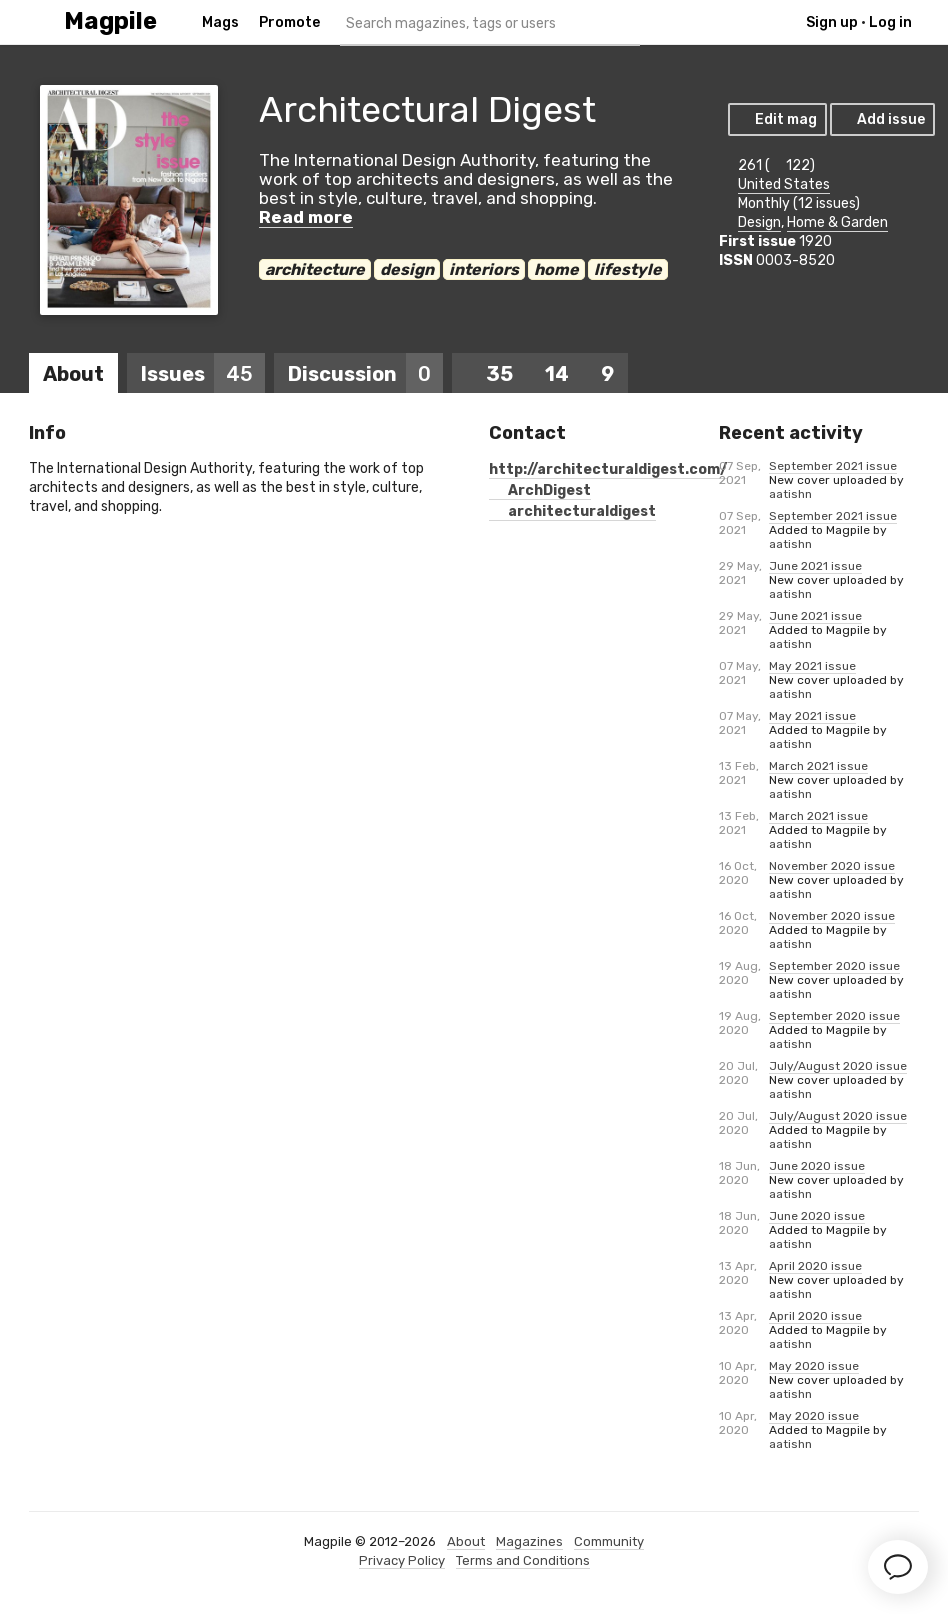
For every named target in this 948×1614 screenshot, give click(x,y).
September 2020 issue (834, 966)
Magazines (529, 1541)
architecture (315, 269)
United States (784, 184)
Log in (890, 22)
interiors (484, 269)
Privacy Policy (402, 1560)
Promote (289, 22)
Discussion (365, 374)
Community (609, 1541)
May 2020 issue (814, 1366)
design (407, 269)
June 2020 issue (817, 1166)
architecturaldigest (572, 511)
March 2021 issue (818, 766)
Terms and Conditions (523, 1560)
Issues (203, 374)
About (73, 374)
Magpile (110, 21)
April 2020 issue (815, 1266)
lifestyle (628, 269)
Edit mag (776, 119)
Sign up (832, 22)
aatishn (790, 494)
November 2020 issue (832, 866)
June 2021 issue (815, 566)
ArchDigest (540, 490)
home (556, 269)
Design (759, 222)
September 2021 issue (833, 466)
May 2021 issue (812, 666)
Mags (220, 22)
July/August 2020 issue (838, 1066)
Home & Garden (837, 222)
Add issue (881, 119)
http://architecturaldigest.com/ (608, 469)
